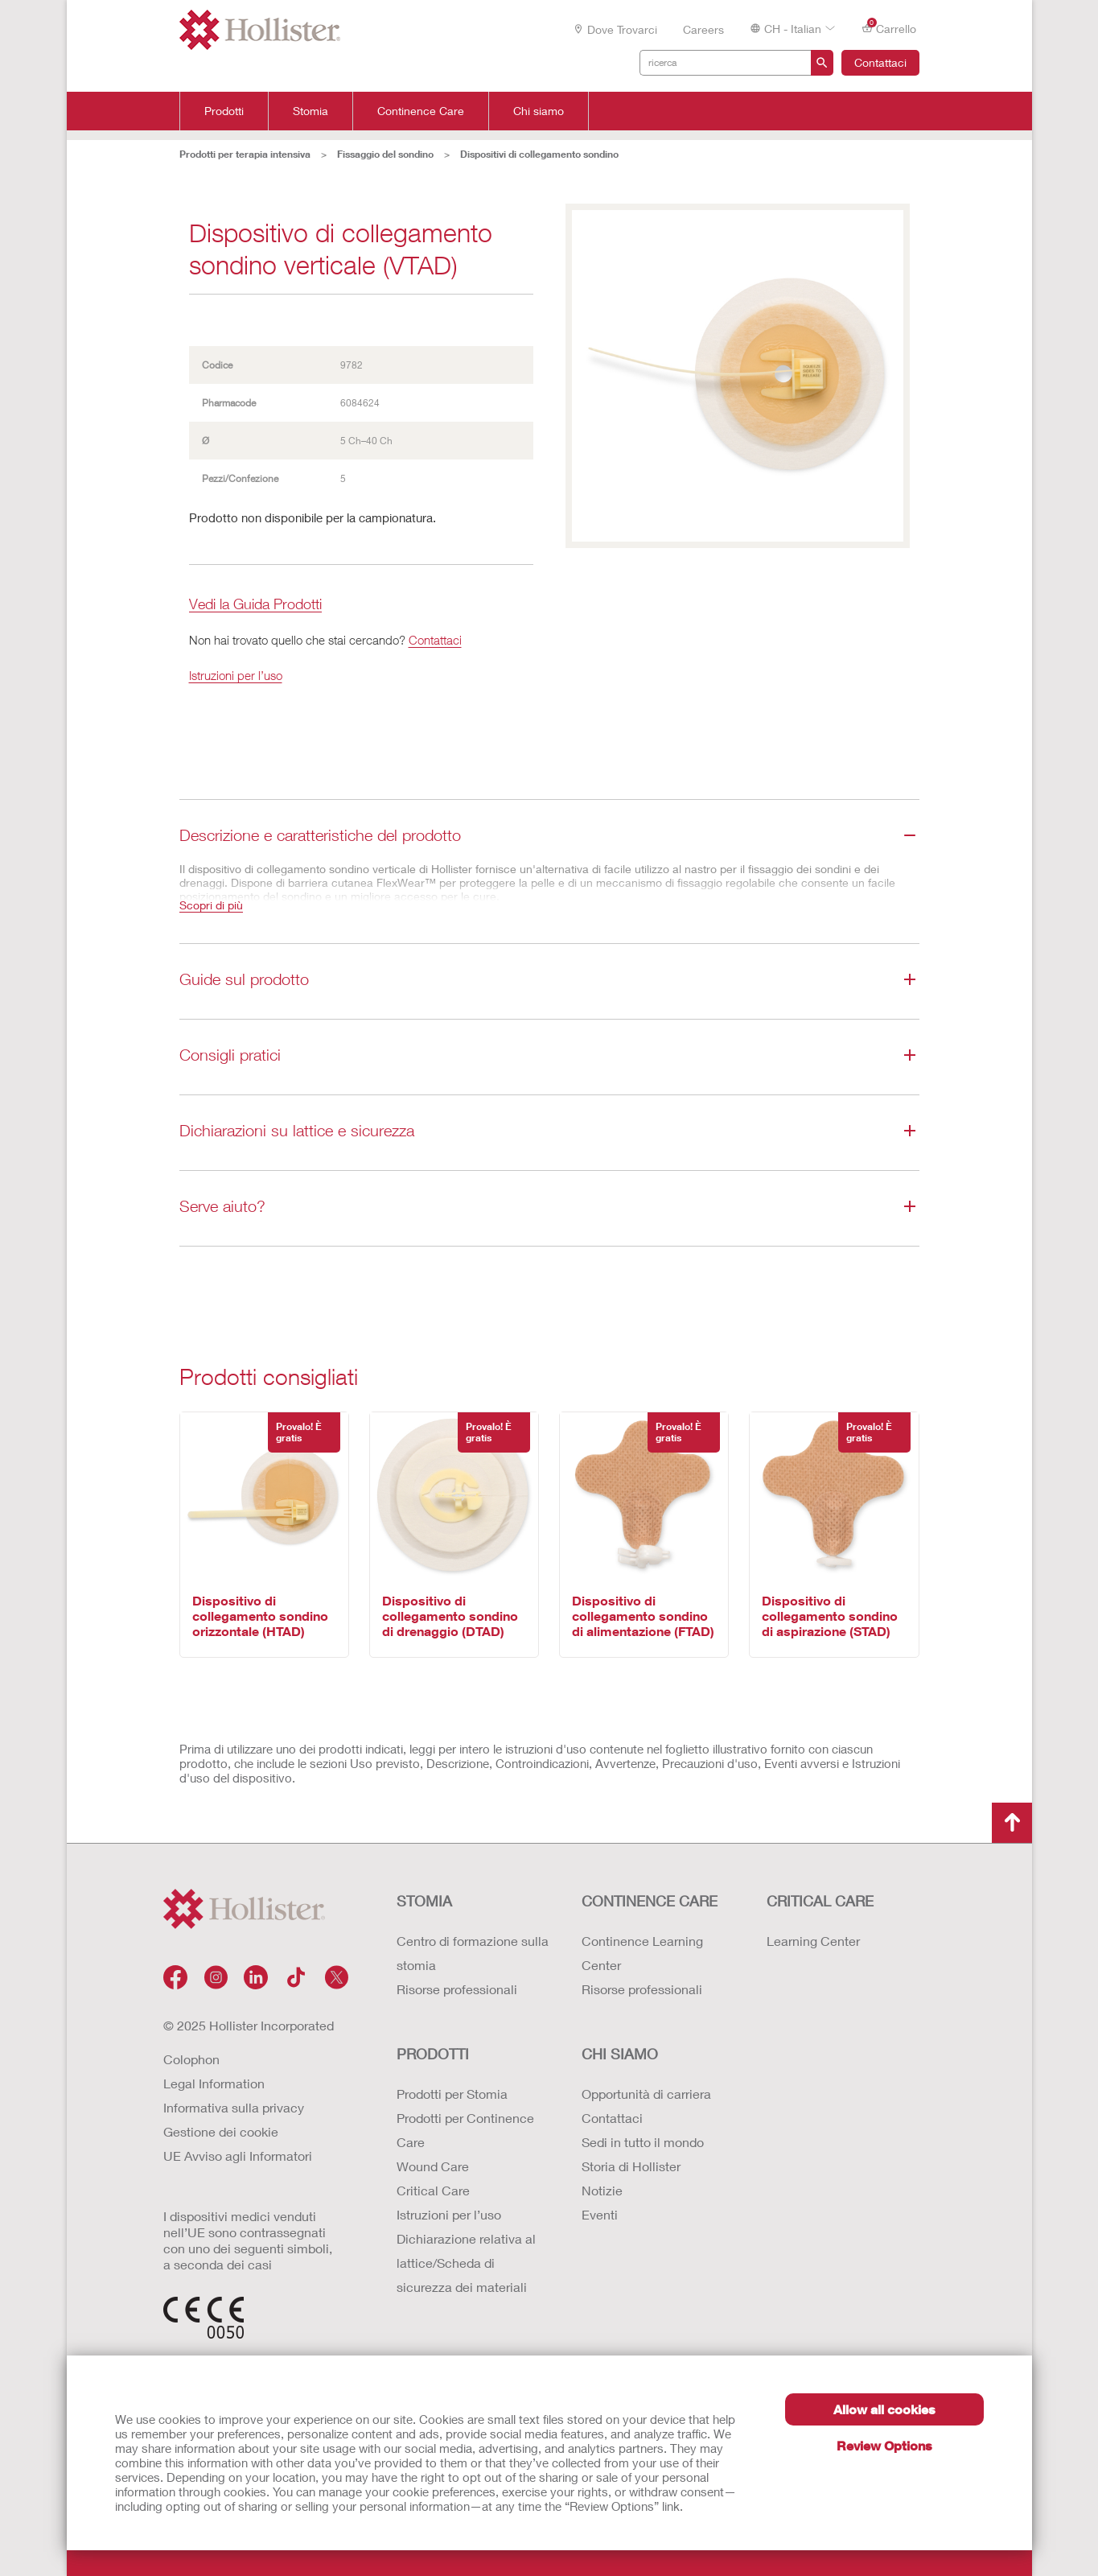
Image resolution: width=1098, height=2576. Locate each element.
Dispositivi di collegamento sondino (539, 154)
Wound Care (433, 2166)
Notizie (602, 2190)
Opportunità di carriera (646, 2093)
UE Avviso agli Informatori (237, 2155)
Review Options (884, 2445)
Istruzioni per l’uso (235, 675)
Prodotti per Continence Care (465, 2129)
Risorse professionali (457, 1989)
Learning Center (813, 1940)
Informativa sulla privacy (233, 2107)
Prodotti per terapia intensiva (244, 154)
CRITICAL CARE (820, 1901)
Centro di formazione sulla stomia (473, 1952)
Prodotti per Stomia (452, 2093)
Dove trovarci (615, 29)
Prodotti (224, 111)
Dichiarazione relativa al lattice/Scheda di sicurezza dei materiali (466, 2262)
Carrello (889, 27)
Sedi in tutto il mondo (643, 2141)
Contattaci (880, 62)
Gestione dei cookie (220, 2131)
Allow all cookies (884, 2409)
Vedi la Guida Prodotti (255, 604)
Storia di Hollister (631, 2166)
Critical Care (433, 2190)
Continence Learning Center (642, 1952)
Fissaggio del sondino (385, 154)
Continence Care (420, 111)
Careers (703, 29)
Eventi (600, 2214)
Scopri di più (211, 905)
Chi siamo (538, 111)
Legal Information (214, 2083)
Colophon (191, 2059)
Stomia (310, 111)
